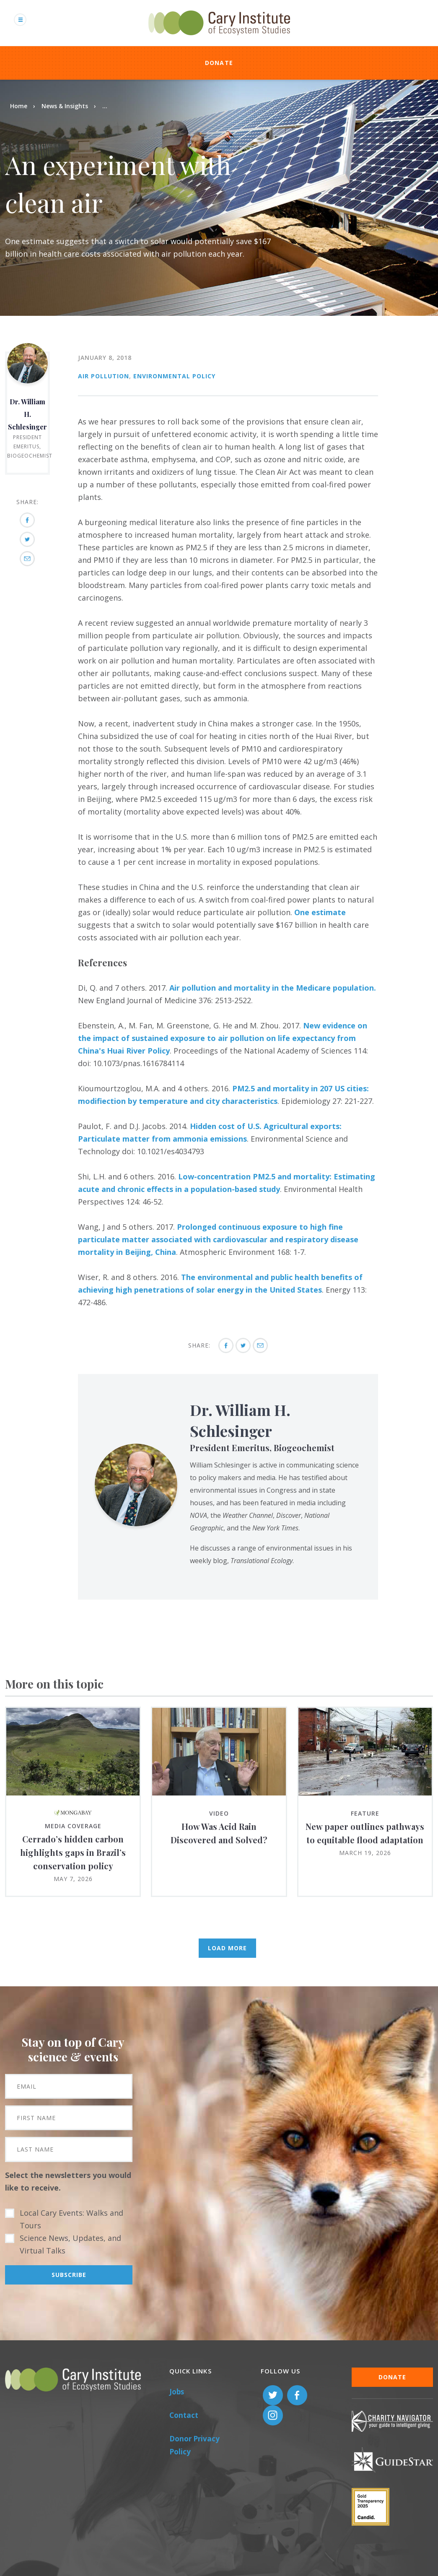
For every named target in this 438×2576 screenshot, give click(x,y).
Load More (227, 1948)
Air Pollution (103, 376)
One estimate (320, 912)
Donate (219, 63)
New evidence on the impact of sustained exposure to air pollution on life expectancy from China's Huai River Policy (222, 1038)
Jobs (176, 2391)
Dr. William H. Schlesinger (27, 414)
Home (18, 106)
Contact (183, 2415)
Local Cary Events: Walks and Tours (71, 2219)
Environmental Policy (174, 376)
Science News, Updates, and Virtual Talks (70, 2244)
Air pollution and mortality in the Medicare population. (272, 988)
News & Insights (64, 106)
